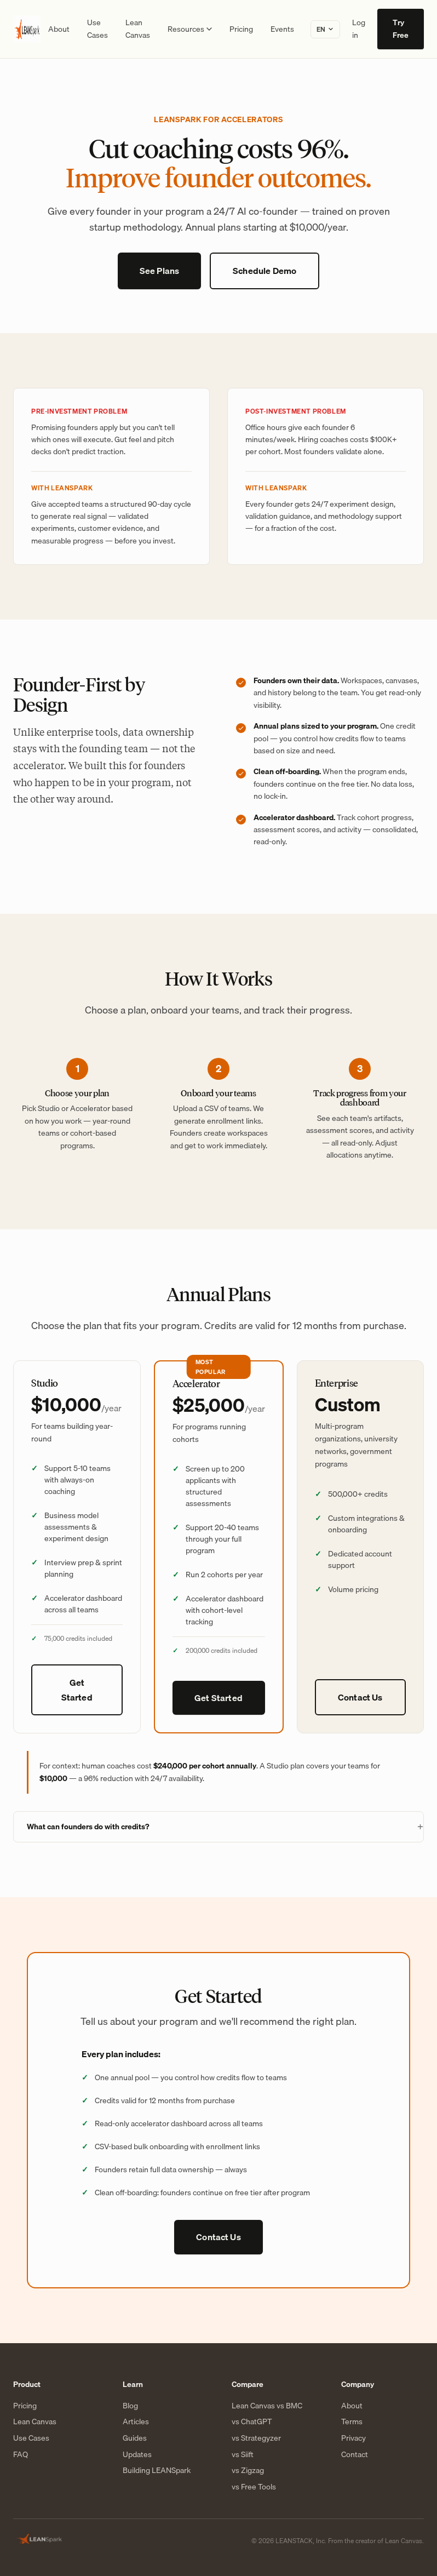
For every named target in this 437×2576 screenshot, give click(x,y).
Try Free (401, 28)
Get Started (77, 1689)
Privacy (353, 2438)
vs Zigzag (248, 2470)
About (59, 29)
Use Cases (97, 28)
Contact (354, 2454)
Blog (130, 2406)
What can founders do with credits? (88, 1827)
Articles (136, 2422)
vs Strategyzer (256, 2438)
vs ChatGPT (252, 2422)
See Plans (159, 271)
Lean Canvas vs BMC (267, 2406)
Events (282, 29)
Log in (358, 28)
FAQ (20, 2454)
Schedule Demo (264, 271)
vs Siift (243, 2454)
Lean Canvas (137, 28)
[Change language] (325, 29)
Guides (135, 2438)
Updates (137, 2454)
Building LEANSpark (157, 2470)
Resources (190, 29)
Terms (352, 2422)
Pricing (241, 29)
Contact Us (360, 1697)
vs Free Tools (254, 2487)
